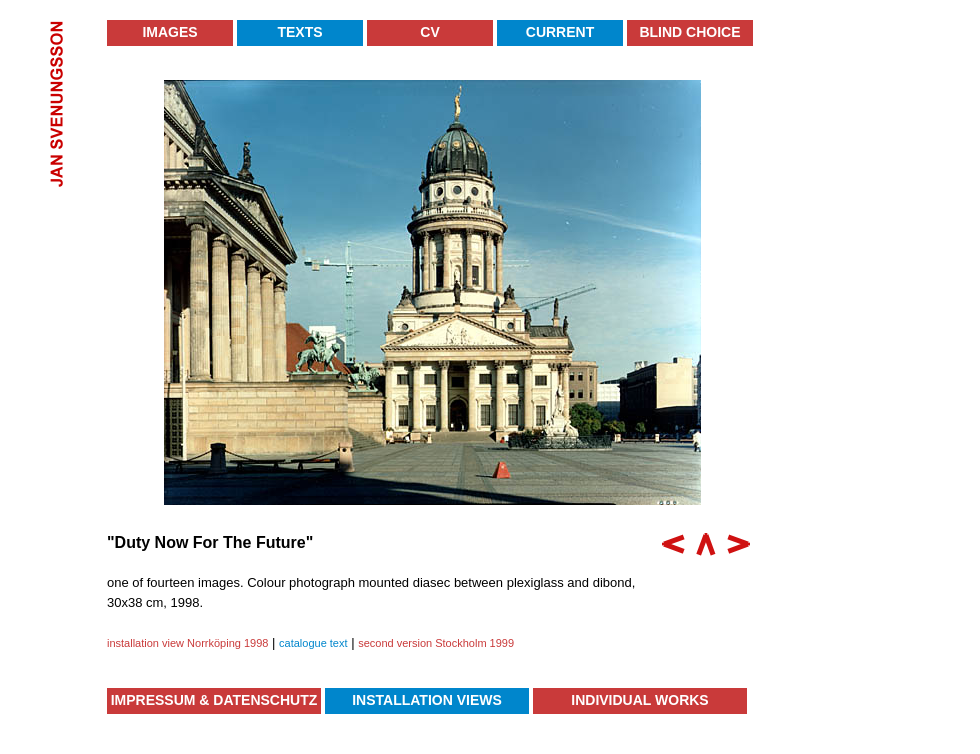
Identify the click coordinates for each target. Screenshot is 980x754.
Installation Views (427, 700)
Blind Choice (689, 32)
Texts (299, 32)
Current (560, 32)
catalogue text (313, 643)
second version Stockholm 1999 (436, 643)
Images (169, 32)
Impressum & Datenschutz (214, 700)
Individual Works (639, 700)
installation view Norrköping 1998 (187, 643)
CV (429, 32)
